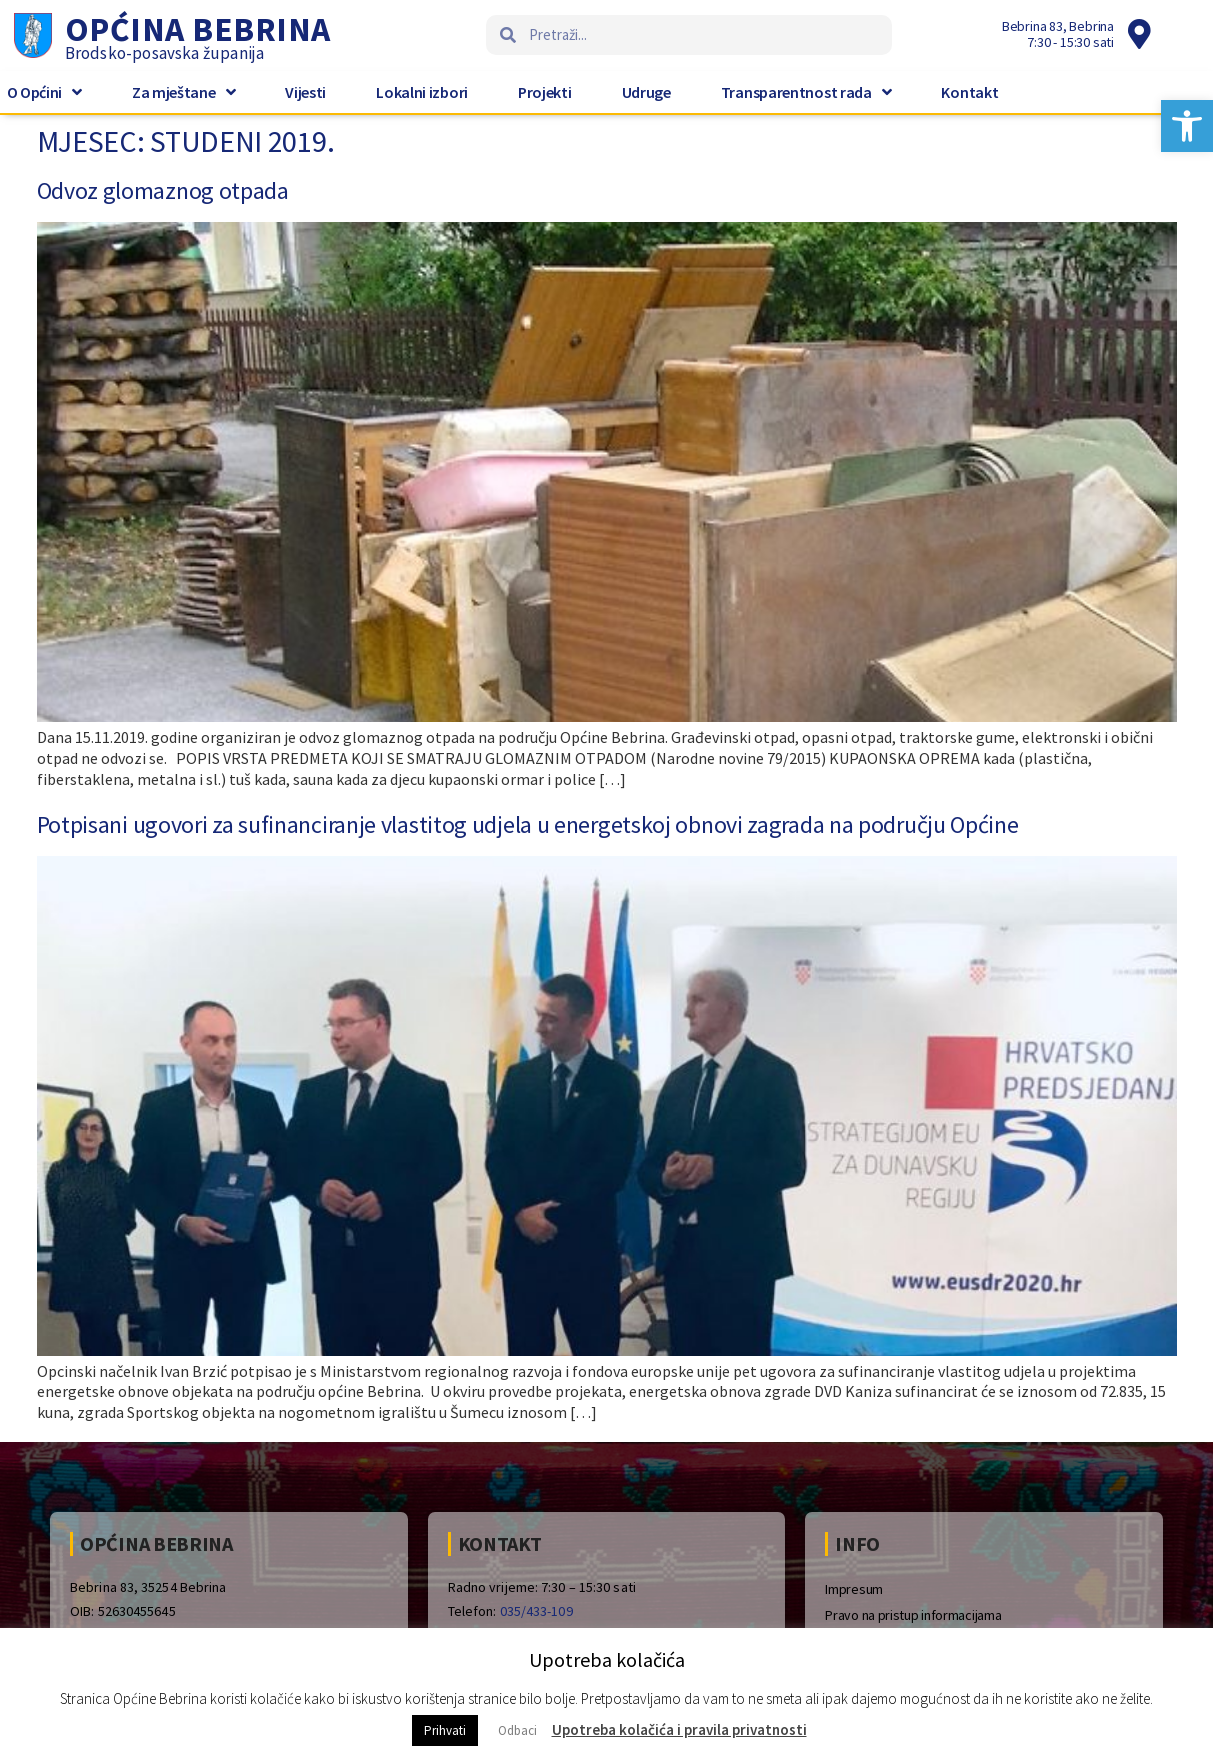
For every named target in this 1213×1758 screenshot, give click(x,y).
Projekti (545, 92)
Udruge (646, 92)
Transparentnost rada (806, 92)
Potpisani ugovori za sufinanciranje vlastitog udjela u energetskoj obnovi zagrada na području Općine (528, 824)
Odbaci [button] (517, 1730)
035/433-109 (536, 1611)
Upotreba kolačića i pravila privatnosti (679, 1729)
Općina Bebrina (198, 29)
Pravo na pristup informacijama (913, 1615)
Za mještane (183, 92)
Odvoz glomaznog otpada (163, 190)
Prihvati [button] (445, 1730)
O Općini (44, 92)
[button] (1187, 126)
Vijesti (305, 92)
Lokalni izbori (422, 92)
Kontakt (969, 92)
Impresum (854, 1589)
